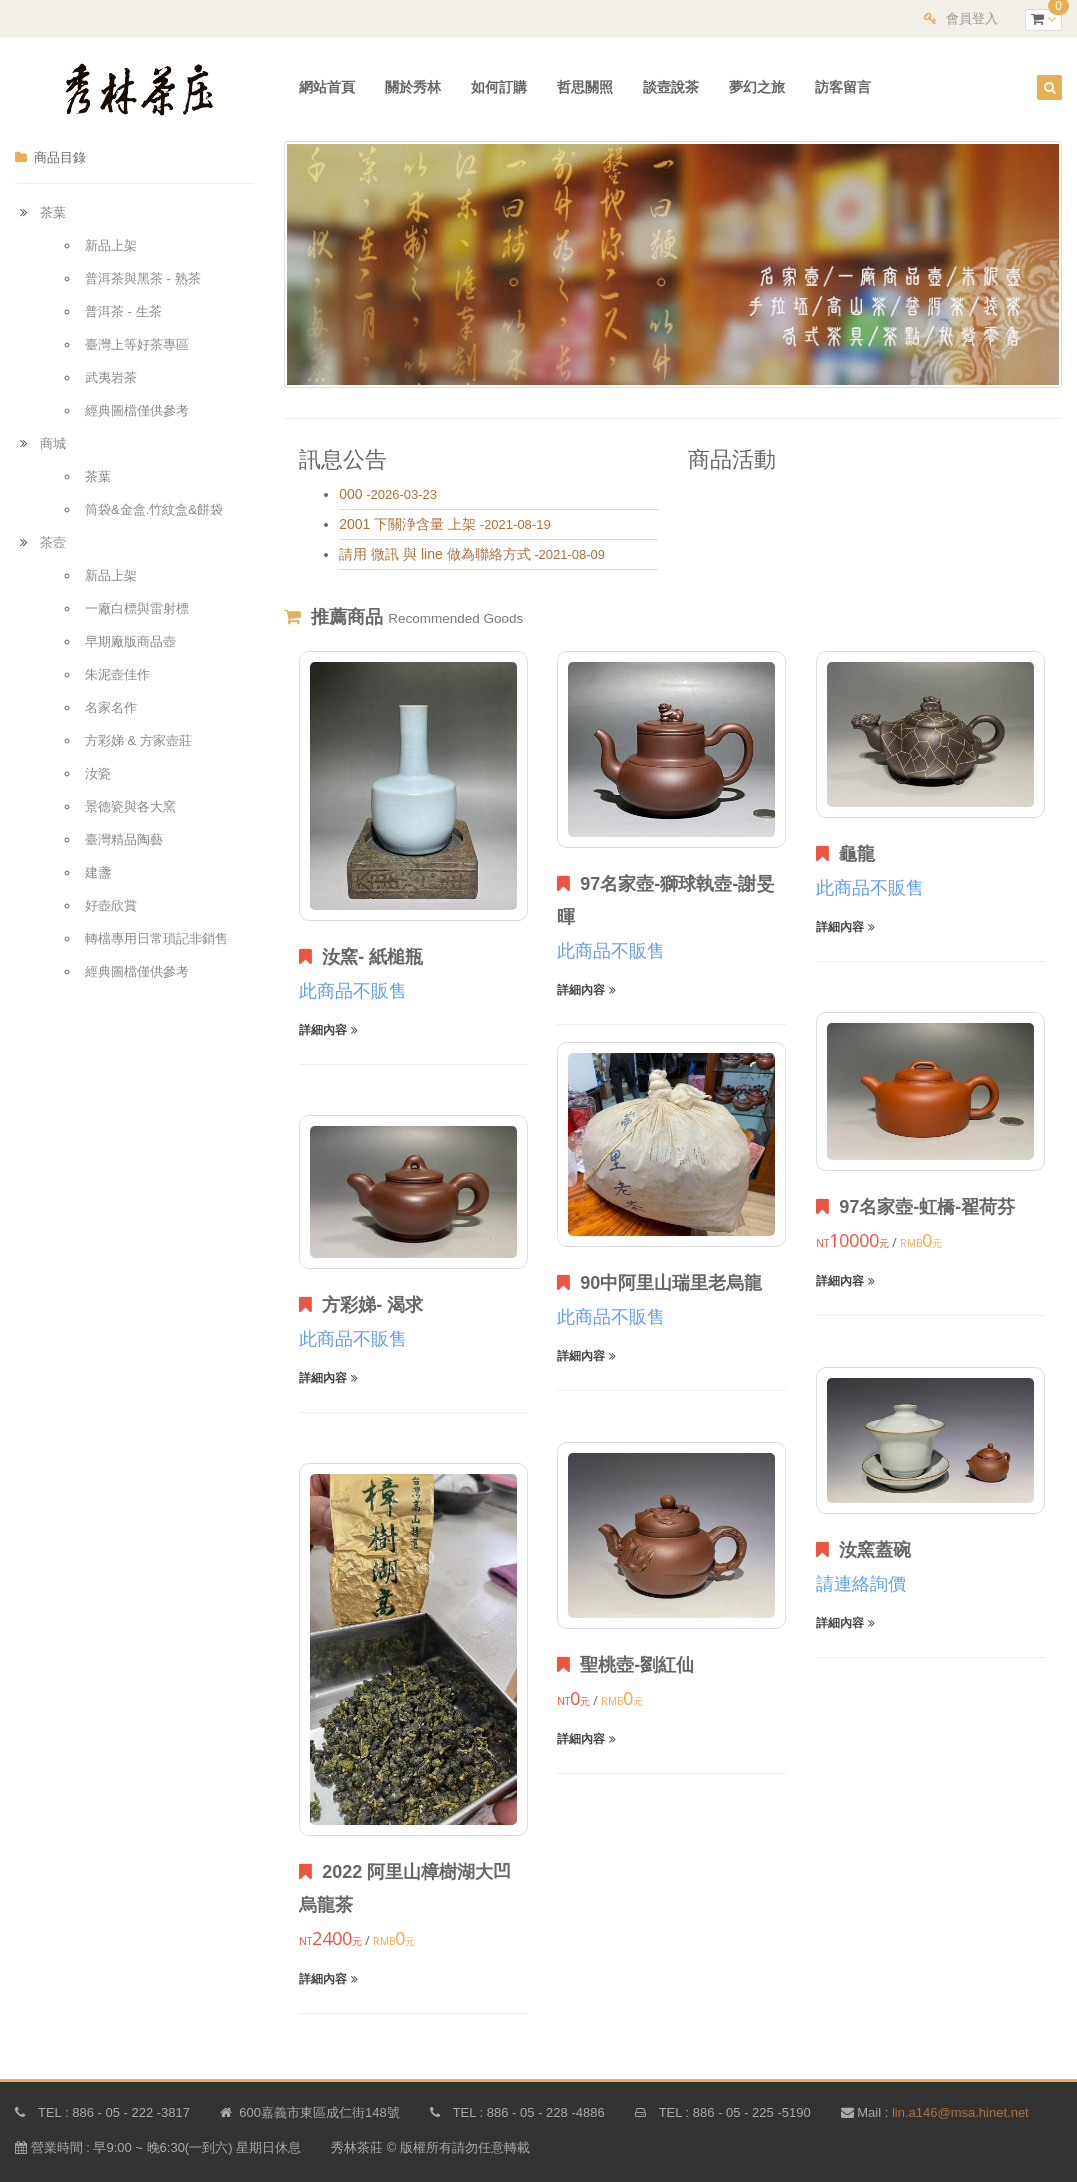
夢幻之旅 (757, 87)
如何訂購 (499, 87)
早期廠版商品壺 (130, 641)
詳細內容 (328, 1030)
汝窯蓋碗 (863, 1550)
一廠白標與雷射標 (137, 608)
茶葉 (53, 212)
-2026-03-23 (388, 494)
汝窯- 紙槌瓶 (361, 957)
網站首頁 (327, 87)
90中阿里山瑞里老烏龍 (659, 1283)
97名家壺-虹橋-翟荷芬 (915, 1207)
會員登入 (972, 18)
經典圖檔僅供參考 (137, 410)
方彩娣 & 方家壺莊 (138, 740)
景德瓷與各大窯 (130, 806)
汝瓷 (98, 773)
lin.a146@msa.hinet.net (960, 2112)
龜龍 (845, 854)
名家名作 (111, 707)
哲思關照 (585, 87)
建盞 (98, 872)
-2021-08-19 (444, 524)
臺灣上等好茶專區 (137, 344)
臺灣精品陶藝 (124, 839)
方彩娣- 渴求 (361, 1305)
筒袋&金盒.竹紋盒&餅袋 (154, 509)
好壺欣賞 (111, 905)
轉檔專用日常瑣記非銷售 (156, 938)
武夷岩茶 (111, 377)
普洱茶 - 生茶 (123, 311)
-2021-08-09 (472, 554)
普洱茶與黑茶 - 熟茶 (143, 278)
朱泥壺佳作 (117, 674)
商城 (53, 443)
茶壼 (53, 542)
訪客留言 (843, 87)
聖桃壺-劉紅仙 (625, 1665)
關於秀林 (413, 87)
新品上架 (111, 245)
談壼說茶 (671, 87)
